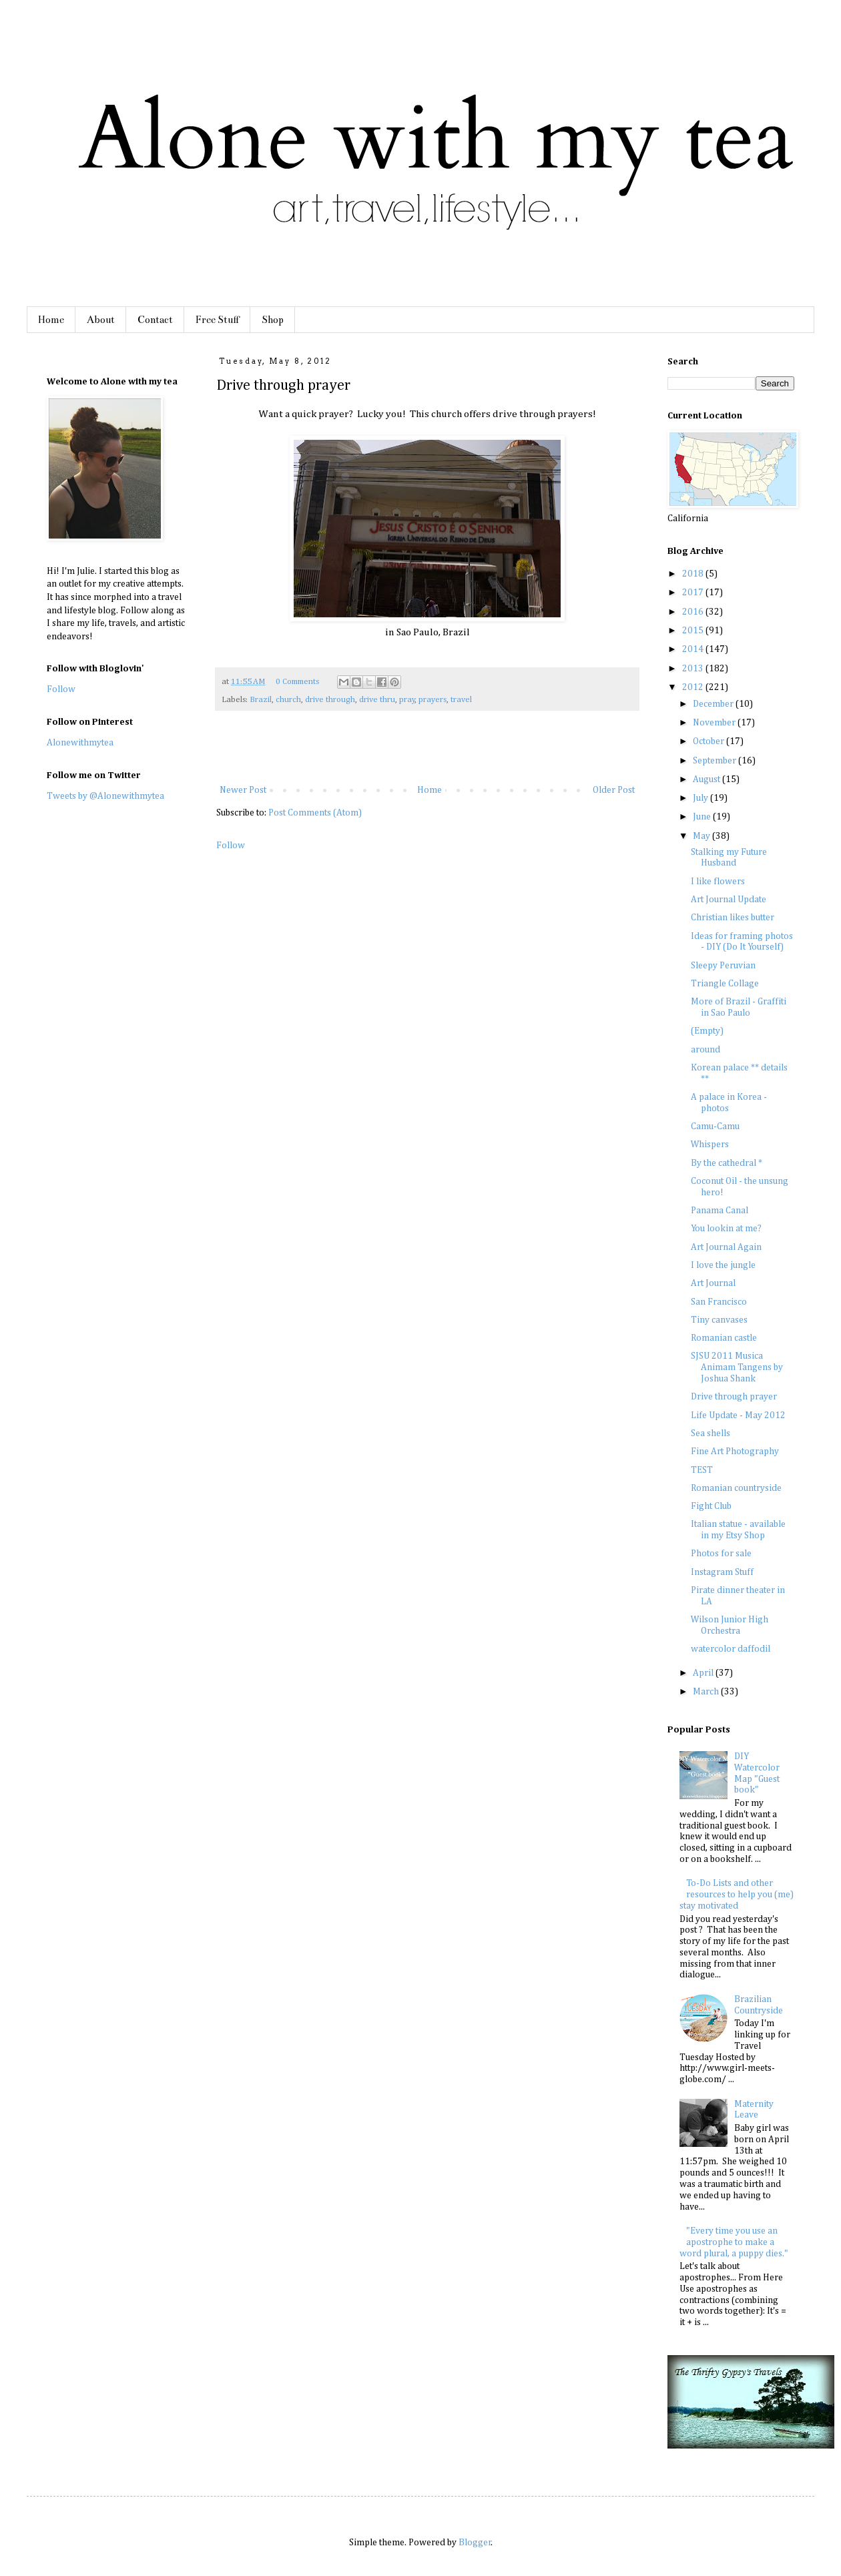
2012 (694, 687)
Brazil (261, 699)
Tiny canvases (719, 1320)
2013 (694, 668)
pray (407, 699)
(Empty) (707, 1031)
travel (461, 699)
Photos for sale (721, 1553)
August (707, 779)
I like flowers (718, 881)
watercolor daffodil (730, 1649)
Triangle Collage (725, 983)
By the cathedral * (726, 1163)
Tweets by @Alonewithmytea (105, 796)
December (714, 704)
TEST (702, 1470)
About (101, 320)
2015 (694, 630)
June (703, 817)
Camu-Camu (715, 1126)
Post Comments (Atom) (315, 813)
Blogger (475, 2542)
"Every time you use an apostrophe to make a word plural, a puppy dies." (733, 2242)
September (715, 760)
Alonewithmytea (80, 742)
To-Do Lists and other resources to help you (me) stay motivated (736, 1895)
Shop (273, 320)
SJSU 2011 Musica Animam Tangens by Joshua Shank (737, 1367)
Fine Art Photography (735, 1451)
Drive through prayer (734, 1396)
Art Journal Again (726, 1247)
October (709, 741)
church (288, 699)
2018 (694, 574)
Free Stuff (217, 320)
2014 (694, 649)
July (701, 798)
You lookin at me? (726, 1228)
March (707, 1691)
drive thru (377, 699)
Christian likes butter (732, 917)
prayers (432, 699)
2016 (694, 612)
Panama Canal (719, 1210)
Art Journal (713, 1283)
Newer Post (243, 790)
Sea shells (710, 1433)
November (715, 722)
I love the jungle (723, 1265)
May (702, 836)
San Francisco (719, 1302)
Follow (230, 845)
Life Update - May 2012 (738, 1415)
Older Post (614, 790)
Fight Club (711, 1506)
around (705, 1049)
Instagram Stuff (722, 1572)
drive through (330, 699)
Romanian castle (724, 1338)
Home (51, 320)
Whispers (710, 1144)
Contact (155, 320)
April (704, 1673)
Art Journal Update (728, 899)
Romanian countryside (736, 1488)
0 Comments (297, 681)
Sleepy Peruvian (723, 965)
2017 (694, 592)
